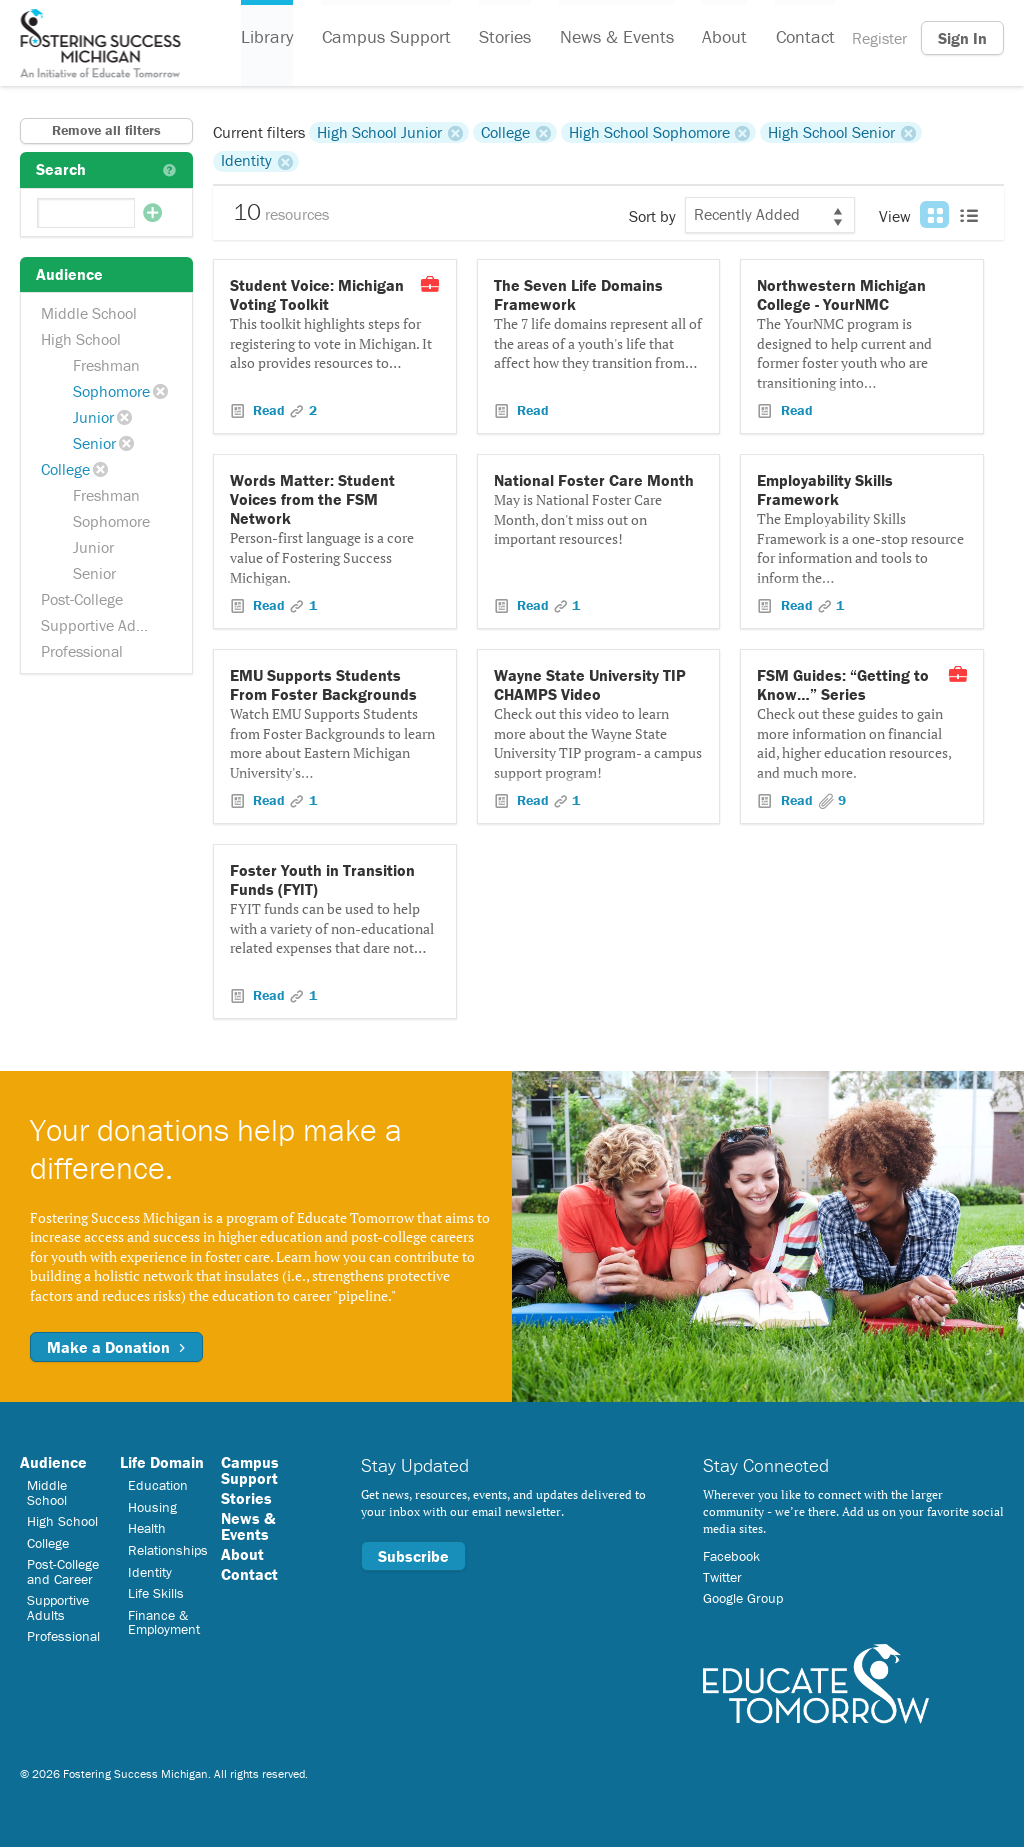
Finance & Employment (164, 1622)
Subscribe (413, 1556)
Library (267, 38)
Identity (246, 161)
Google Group (743, 1598)
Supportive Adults (101, 625)
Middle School (89, 313)
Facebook (731, 1556)
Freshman (106, 365)
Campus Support (385, 38)
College (65, 469)
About (722, 38)
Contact (802, 38)
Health (147, 1528)
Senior (94, 443)
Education (158, 1485)
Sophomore (111, 391)
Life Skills (156, 1593)
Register (879, 38)
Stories (504, 38)
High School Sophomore (649, 132)
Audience (53, 1462)
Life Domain (162, 1462)
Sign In (962, 38)
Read (269, 410)
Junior (93, 417)
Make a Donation (116, 1347)
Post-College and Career (63, 1571)
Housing (152, 1507)
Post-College (82, 599)
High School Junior (379, 132)
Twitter (722, 1577)
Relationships (168, 1550)
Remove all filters (106, 130)
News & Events (615, 38)
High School (81, 339)
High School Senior (831, 132)
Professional (82, 651)
